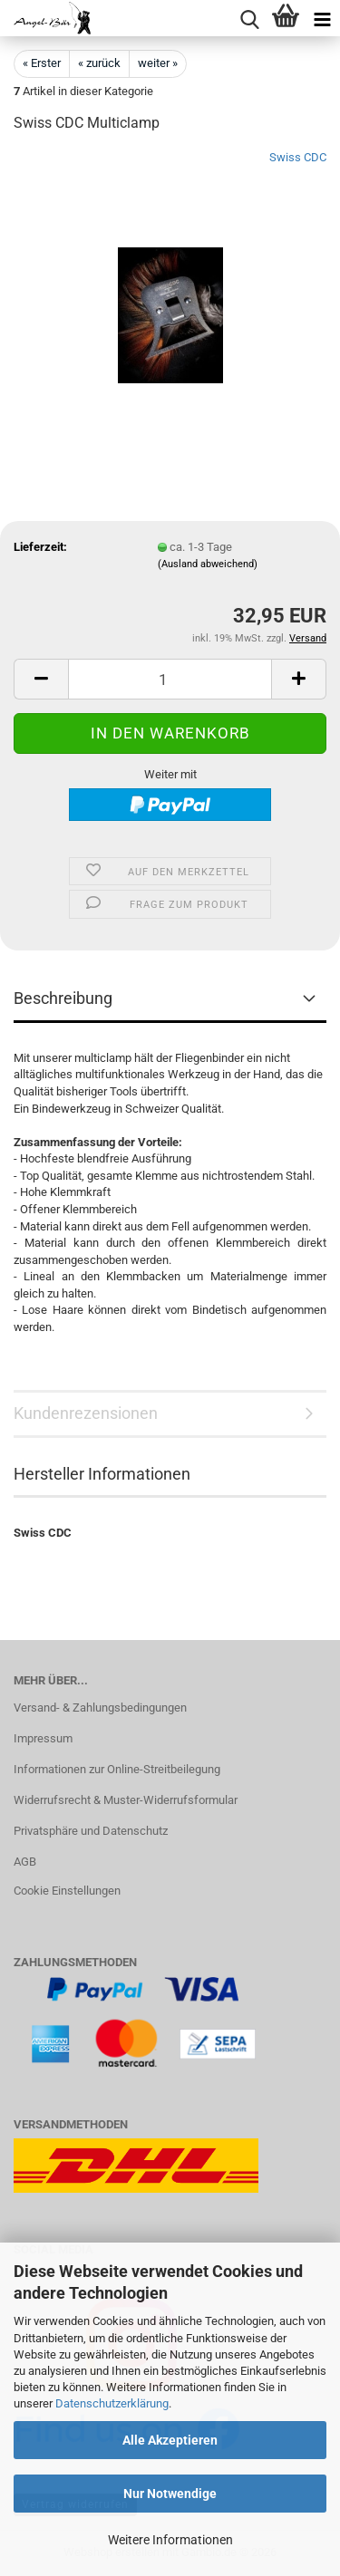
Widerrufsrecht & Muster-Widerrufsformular (126, 1800)
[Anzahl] (170, 679)
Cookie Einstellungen (67, 1890)
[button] (41, 679)
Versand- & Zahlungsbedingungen (100, 1707)
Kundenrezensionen (86, 1413)
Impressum (43, 1738)
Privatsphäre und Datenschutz (91, 1831)
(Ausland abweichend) (207, 564)
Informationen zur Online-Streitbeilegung (117, 1769)
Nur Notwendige (170, 2493)
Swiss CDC (297, 157)
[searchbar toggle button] (249, 18)
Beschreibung (63, 998)
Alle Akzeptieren (170, 2440)
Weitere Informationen (170, 2540)
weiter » (158, 63)
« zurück (99, 63)
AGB (25, 1861)
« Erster (42, 63)
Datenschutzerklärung (112, 2403)
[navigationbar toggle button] (322, 18)
